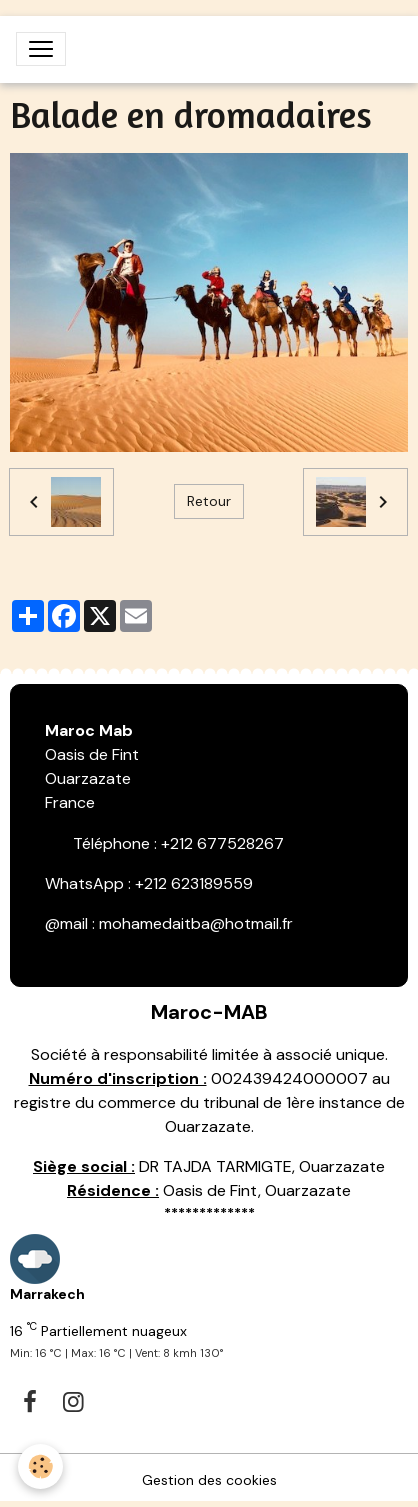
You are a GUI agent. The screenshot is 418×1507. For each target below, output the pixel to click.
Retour (209, 501)
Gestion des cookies (209, 1480)
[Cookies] (40, 1466)
